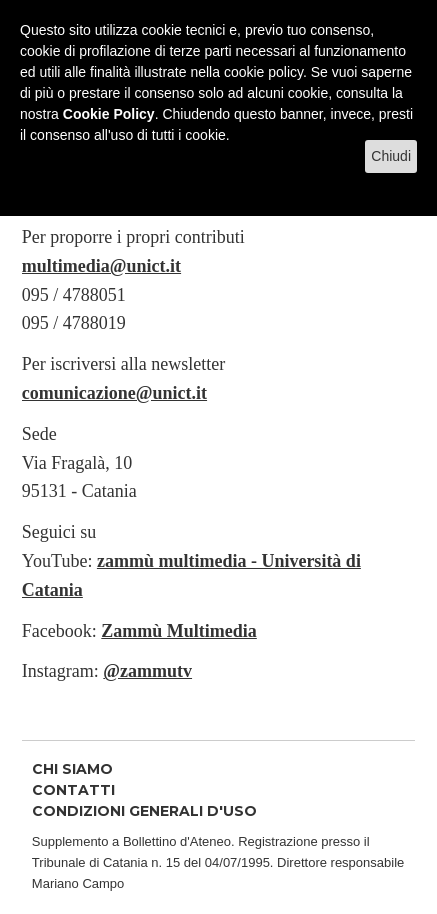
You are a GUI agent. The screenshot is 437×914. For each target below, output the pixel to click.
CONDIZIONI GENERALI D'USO (144, 811)
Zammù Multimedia (179, 631)
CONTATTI (73, 790)
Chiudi (391, 156)
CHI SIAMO (72, 769)
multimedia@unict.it (101, 266)
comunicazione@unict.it (114, 393)
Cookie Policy (109, 114)
